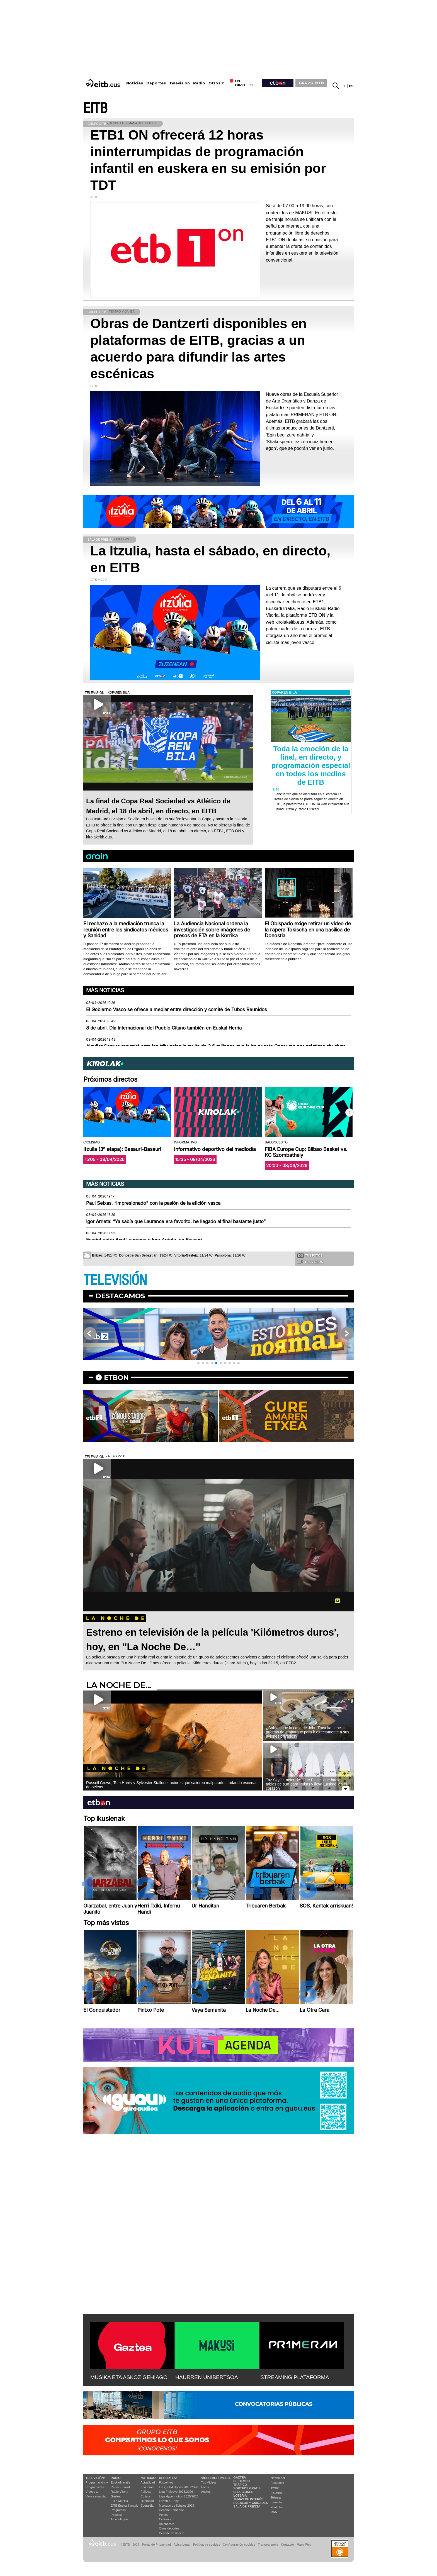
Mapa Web (304, 2544)
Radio (199, 83)
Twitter (275, 2487)
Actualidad (147, 2482)
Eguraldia (146, 2505)
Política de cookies (206, 2544)
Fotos (205, 2487)
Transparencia (268, 2544)
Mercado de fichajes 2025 (176, 2505)
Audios (206, 2491)
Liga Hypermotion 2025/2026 (178, 2496)
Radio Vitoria (119, 2491)
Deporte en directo (171, 2533)
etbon (116, 1378)
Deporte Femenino (171, 2510)
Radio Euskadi (120, 2487)
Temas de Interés (248, 2499)
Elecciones (243, 2492)
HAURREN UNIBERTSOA (206, 2377)
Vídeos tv (92, 2491)
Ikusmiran (147, 2500)
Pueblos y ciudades (250, 2502)
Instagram (277, 2492)
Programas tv (95, 2487)
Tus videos (310, 1261)
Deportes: (168, 2478)
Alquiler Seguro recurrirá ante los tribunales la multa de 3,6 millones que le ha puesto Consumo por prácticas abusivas (216, 1046)
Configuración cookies (239, 2544)
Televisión (179, 83)
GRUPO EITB (311, 82)
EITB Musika (119, 2500)
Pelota (163, 2514)
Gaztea (115, 2496)
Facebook (277, 2482)
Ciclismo (165, 2519)
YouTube (277, 2507)
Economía (147, 2487)
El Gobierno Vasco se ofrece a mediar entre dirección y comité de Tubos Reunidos (176, 1009)
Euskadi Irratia (120, 2482)
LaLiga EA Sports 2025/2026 (178, 2487)
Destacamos (120, 1296)
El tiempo (241, 2481)
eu (344, 86)
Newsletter (278, 2478)
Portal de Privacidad (156, 2544)
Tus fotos (309, 1255)
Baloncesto (166, 2524)
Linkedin (276, 2502)
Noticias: (148, 2478)
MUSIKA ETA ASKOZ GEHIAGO (128, 2377)
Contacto (287, 2544)
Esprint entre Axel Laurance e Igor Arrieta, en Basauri (144, 1240)
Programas (118, 2510)
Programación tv (97, 2482)
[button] (349, 1112)
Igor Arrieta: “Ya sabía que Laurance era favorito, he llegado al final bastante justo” (176, 1221)
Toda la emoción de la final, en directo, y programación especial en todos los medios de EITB (310, 765)
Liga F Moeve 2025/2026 (176, 2491)
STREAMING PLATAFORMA (294, 2377)
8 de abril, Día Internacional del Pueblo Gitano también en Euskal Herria (164, 1028)
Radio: (116, 2478)
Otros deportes (169, 2528)
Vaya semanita (96, 2496)
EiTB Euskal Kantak (124, 2505)
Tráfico (240, 2484)
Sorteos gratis (247, 2488)
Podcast (116, 2514)
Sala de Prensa (246, 2506)
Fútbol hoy (166, 2482)
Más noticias (105, 990)
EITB (95, 108)
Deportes (156, 83)
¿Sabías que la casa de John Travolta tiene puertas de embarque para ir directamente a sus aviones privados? (307, 1732)
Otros (214, 83)
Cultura (145, 2496)
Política (145, 2491)
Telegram (277, 2497)
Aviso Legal (182, 2544)
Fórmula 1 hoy (169, 2500)
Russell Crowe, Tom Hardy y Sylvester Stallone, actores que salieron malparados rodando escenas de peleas (172, 1784)
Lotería (240, 2495)
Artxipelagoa (119, 2519)
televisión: (95, 2478)
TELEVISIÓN (115, 1280)
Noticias (134, 83)
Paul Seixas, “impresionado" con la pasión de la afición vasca (153, 1203)
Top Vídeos (209, 2482)
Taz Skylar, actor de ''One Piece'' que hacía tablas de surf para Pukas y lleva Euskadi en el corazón (306, 1784)
